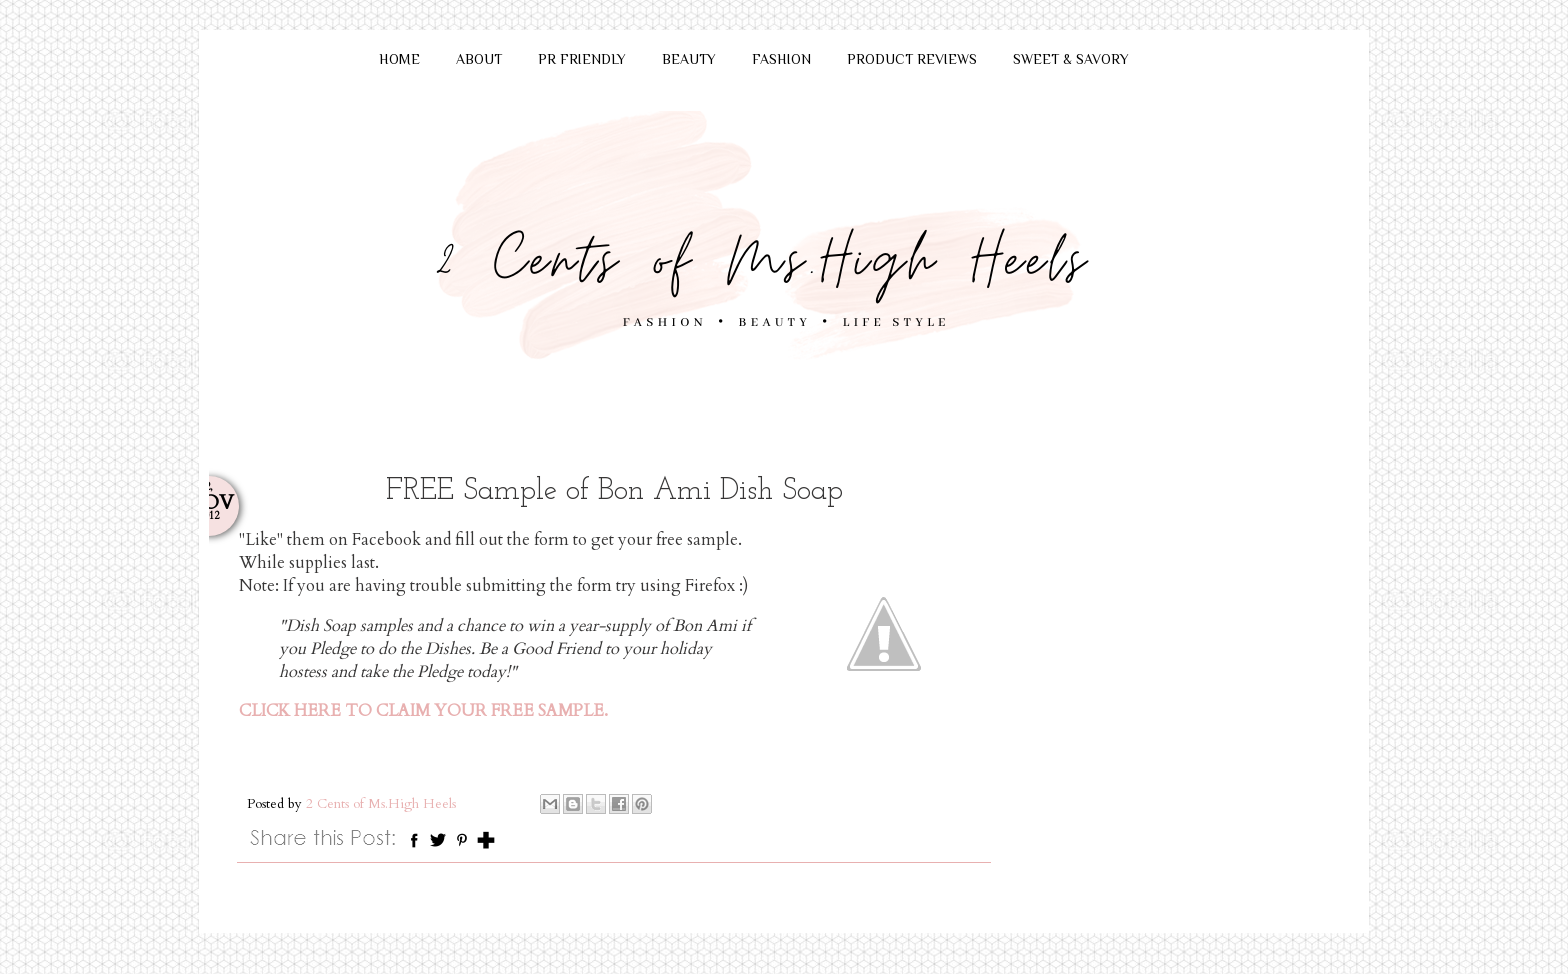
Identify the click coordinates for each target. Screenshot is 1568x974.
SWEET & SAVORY (1071, 59)
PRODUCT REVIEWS (912, 59)
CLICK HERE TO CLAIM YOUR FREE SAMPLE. (423, 711)
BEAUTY (689, 59)
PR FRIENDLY (582, 59)
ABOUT (479, 59)
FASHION (781, 59)
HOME (399, 59)
